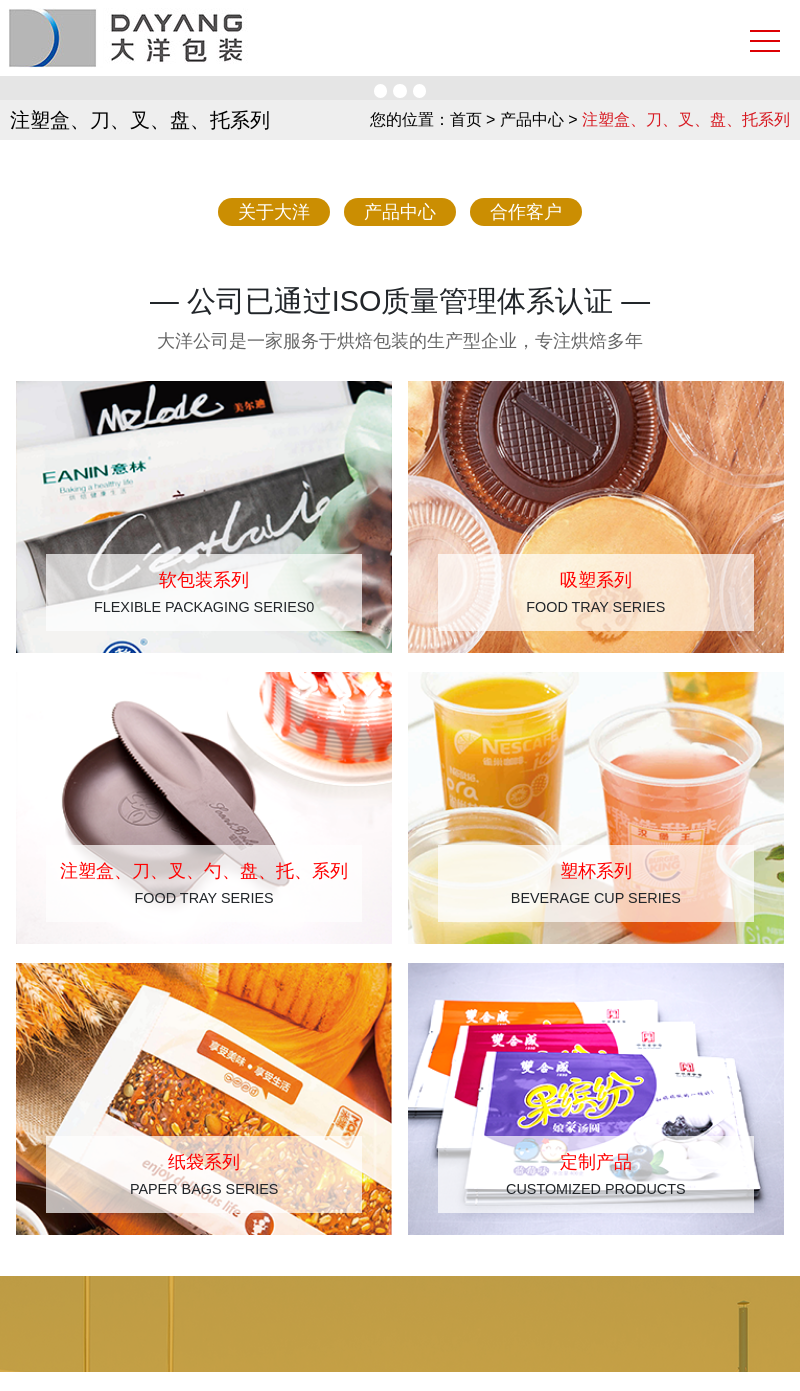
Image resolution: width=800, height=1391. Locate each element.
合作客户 (526, 212)
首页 (466, 119)
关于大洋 (274, 212)
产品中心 (400, 212)
